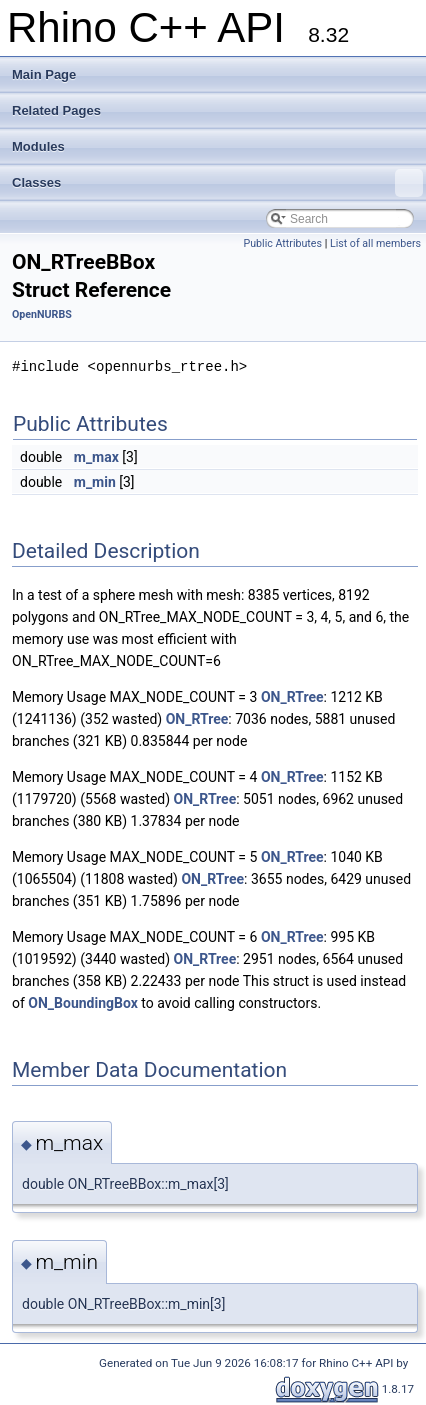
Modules (38, 146)
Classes (217, 183)
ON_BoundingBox (83, 1003)
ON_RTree (292, 697)
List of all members (375, 243)
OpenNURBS (42, 314)
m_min (95, 482)
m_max (96, 457)
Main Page (44, 74)
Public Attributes (282, 243)
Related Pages (56, 110)
